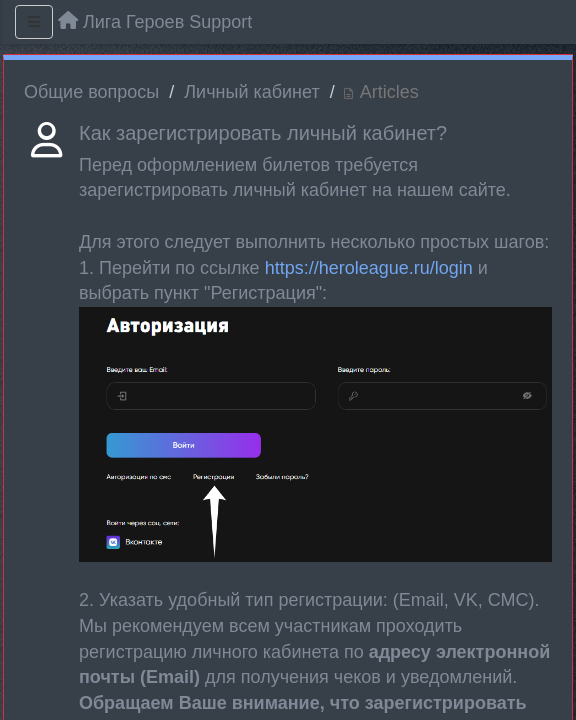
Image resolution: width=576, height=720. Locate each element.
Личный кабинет (251, 92)
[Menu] (34, 22)
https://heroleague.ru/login (369, 268)
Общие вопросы (91, 92)
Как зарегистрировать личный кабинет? (263, 133)
